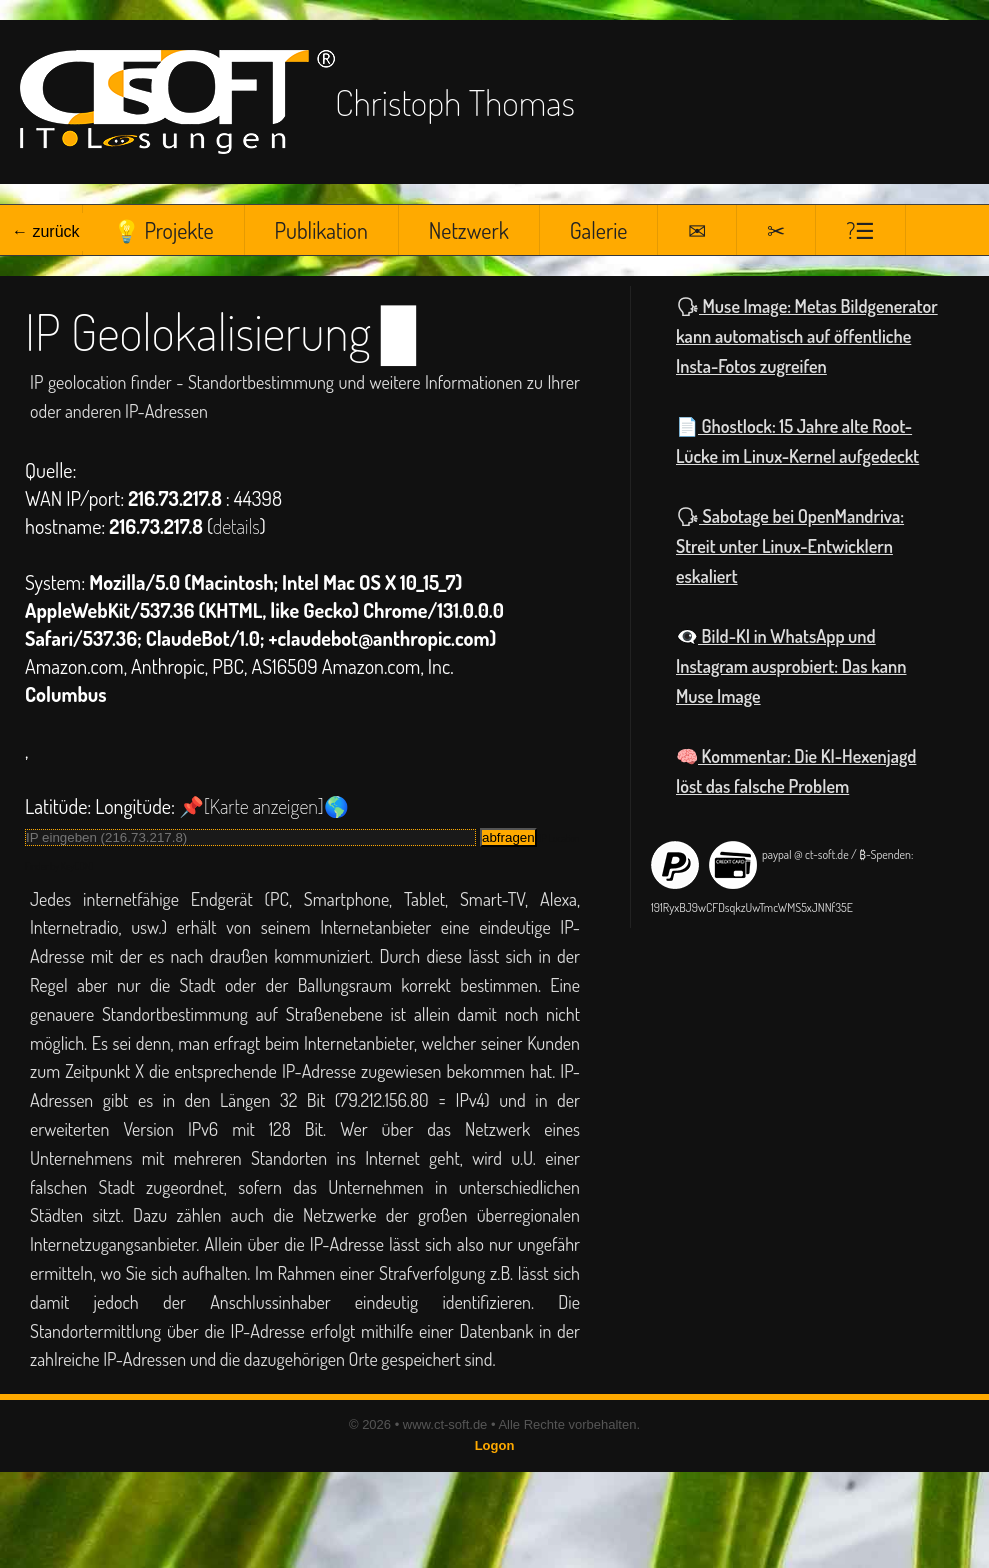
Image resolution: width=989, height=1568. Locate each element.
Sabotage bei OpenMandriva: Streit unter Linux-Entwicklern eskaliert (790, 546)
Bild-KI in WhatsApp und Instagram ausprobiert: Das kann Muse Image (791, 666)
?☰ (860, 230)
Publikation (321, 230)
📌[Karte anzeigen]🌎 (264, 806)
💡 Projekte (163, 230)
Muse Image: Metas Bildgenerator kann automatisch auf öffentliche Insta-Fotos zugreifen (807, 336)
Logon (495, 1445)
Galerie (599, 230)
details (236, 526)
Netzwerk (469, 230)
